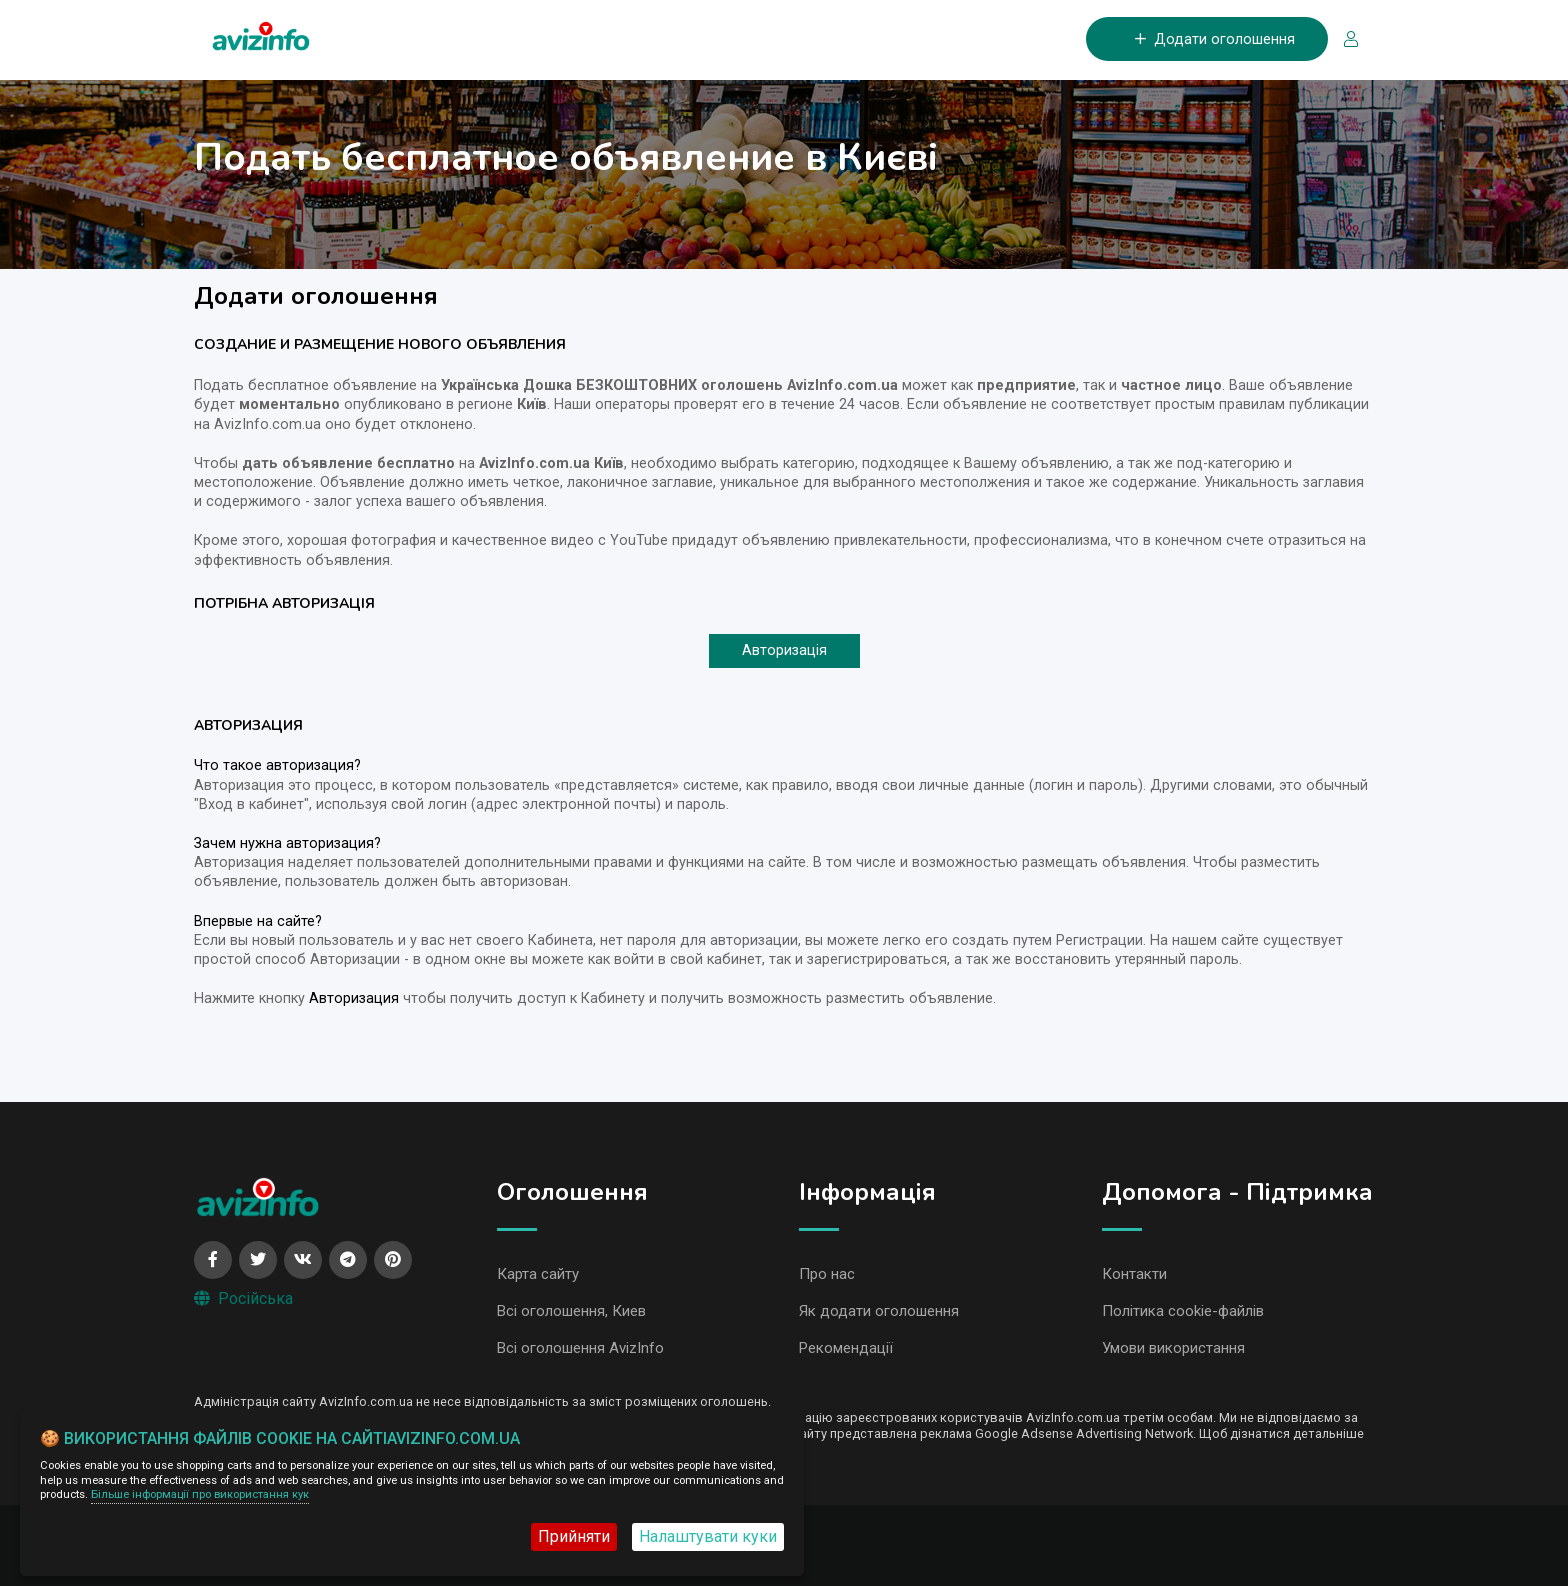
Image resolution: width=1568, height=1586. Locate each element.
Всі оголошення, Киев (571, 1311)
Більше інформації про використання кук (200, 1494)
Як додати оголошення (879, 1311)
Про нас (827, 1274)
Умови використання (1173, 1348)
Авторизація (784, 650)
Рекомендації (846, 1348)
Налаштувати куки (708, 1536)
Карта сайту (538, 1274)
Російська (243, 1298)
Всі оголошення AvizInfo (580, 1348)
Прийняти (574, 1536)
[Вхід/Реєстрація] (1343, 40)
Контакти (1134, 1274)
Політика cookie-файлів (1183, 1311)
